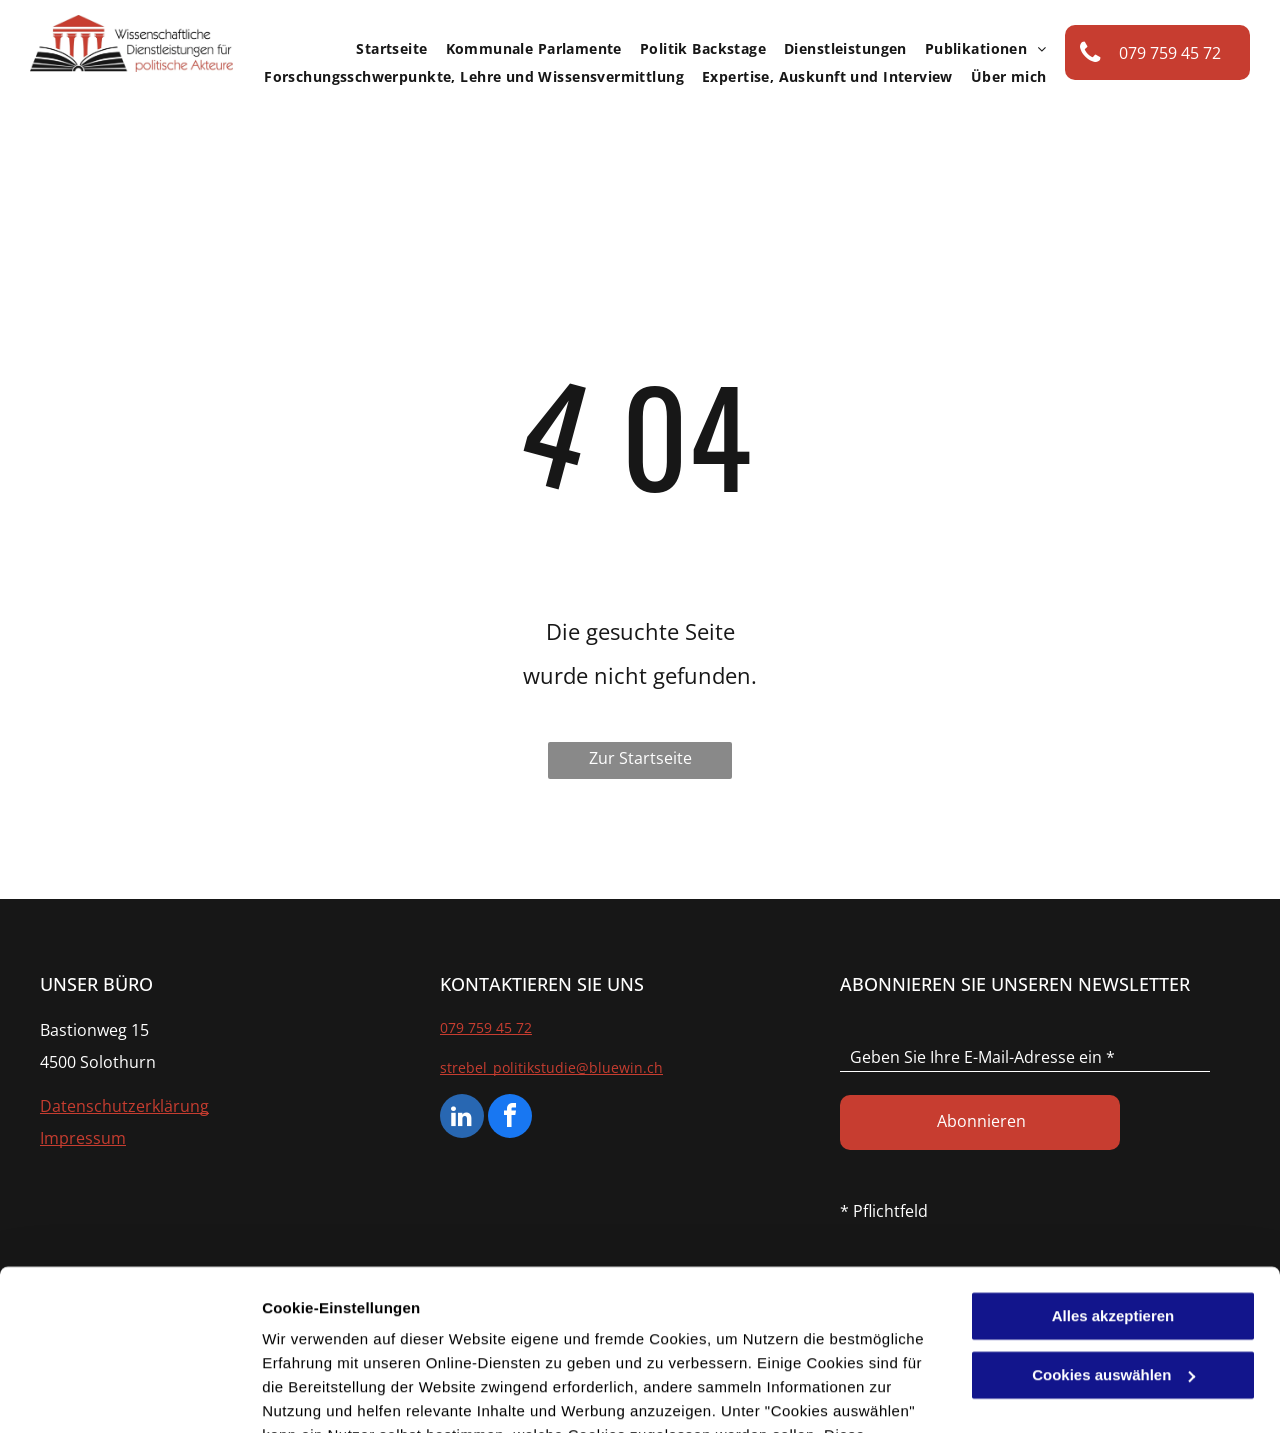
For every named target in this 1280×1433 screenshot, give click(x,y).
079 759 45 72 (486, 1027)
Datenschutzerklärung (491, 1338)
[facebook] (510, 1118)
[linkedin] (462, 1118)
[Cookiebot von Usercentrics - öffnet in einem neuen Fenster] (129, 1394)
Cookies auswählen (332, 1393)
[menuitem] (382, 49)
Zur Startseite (640, 758)
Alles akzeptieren (1113, 1171)
